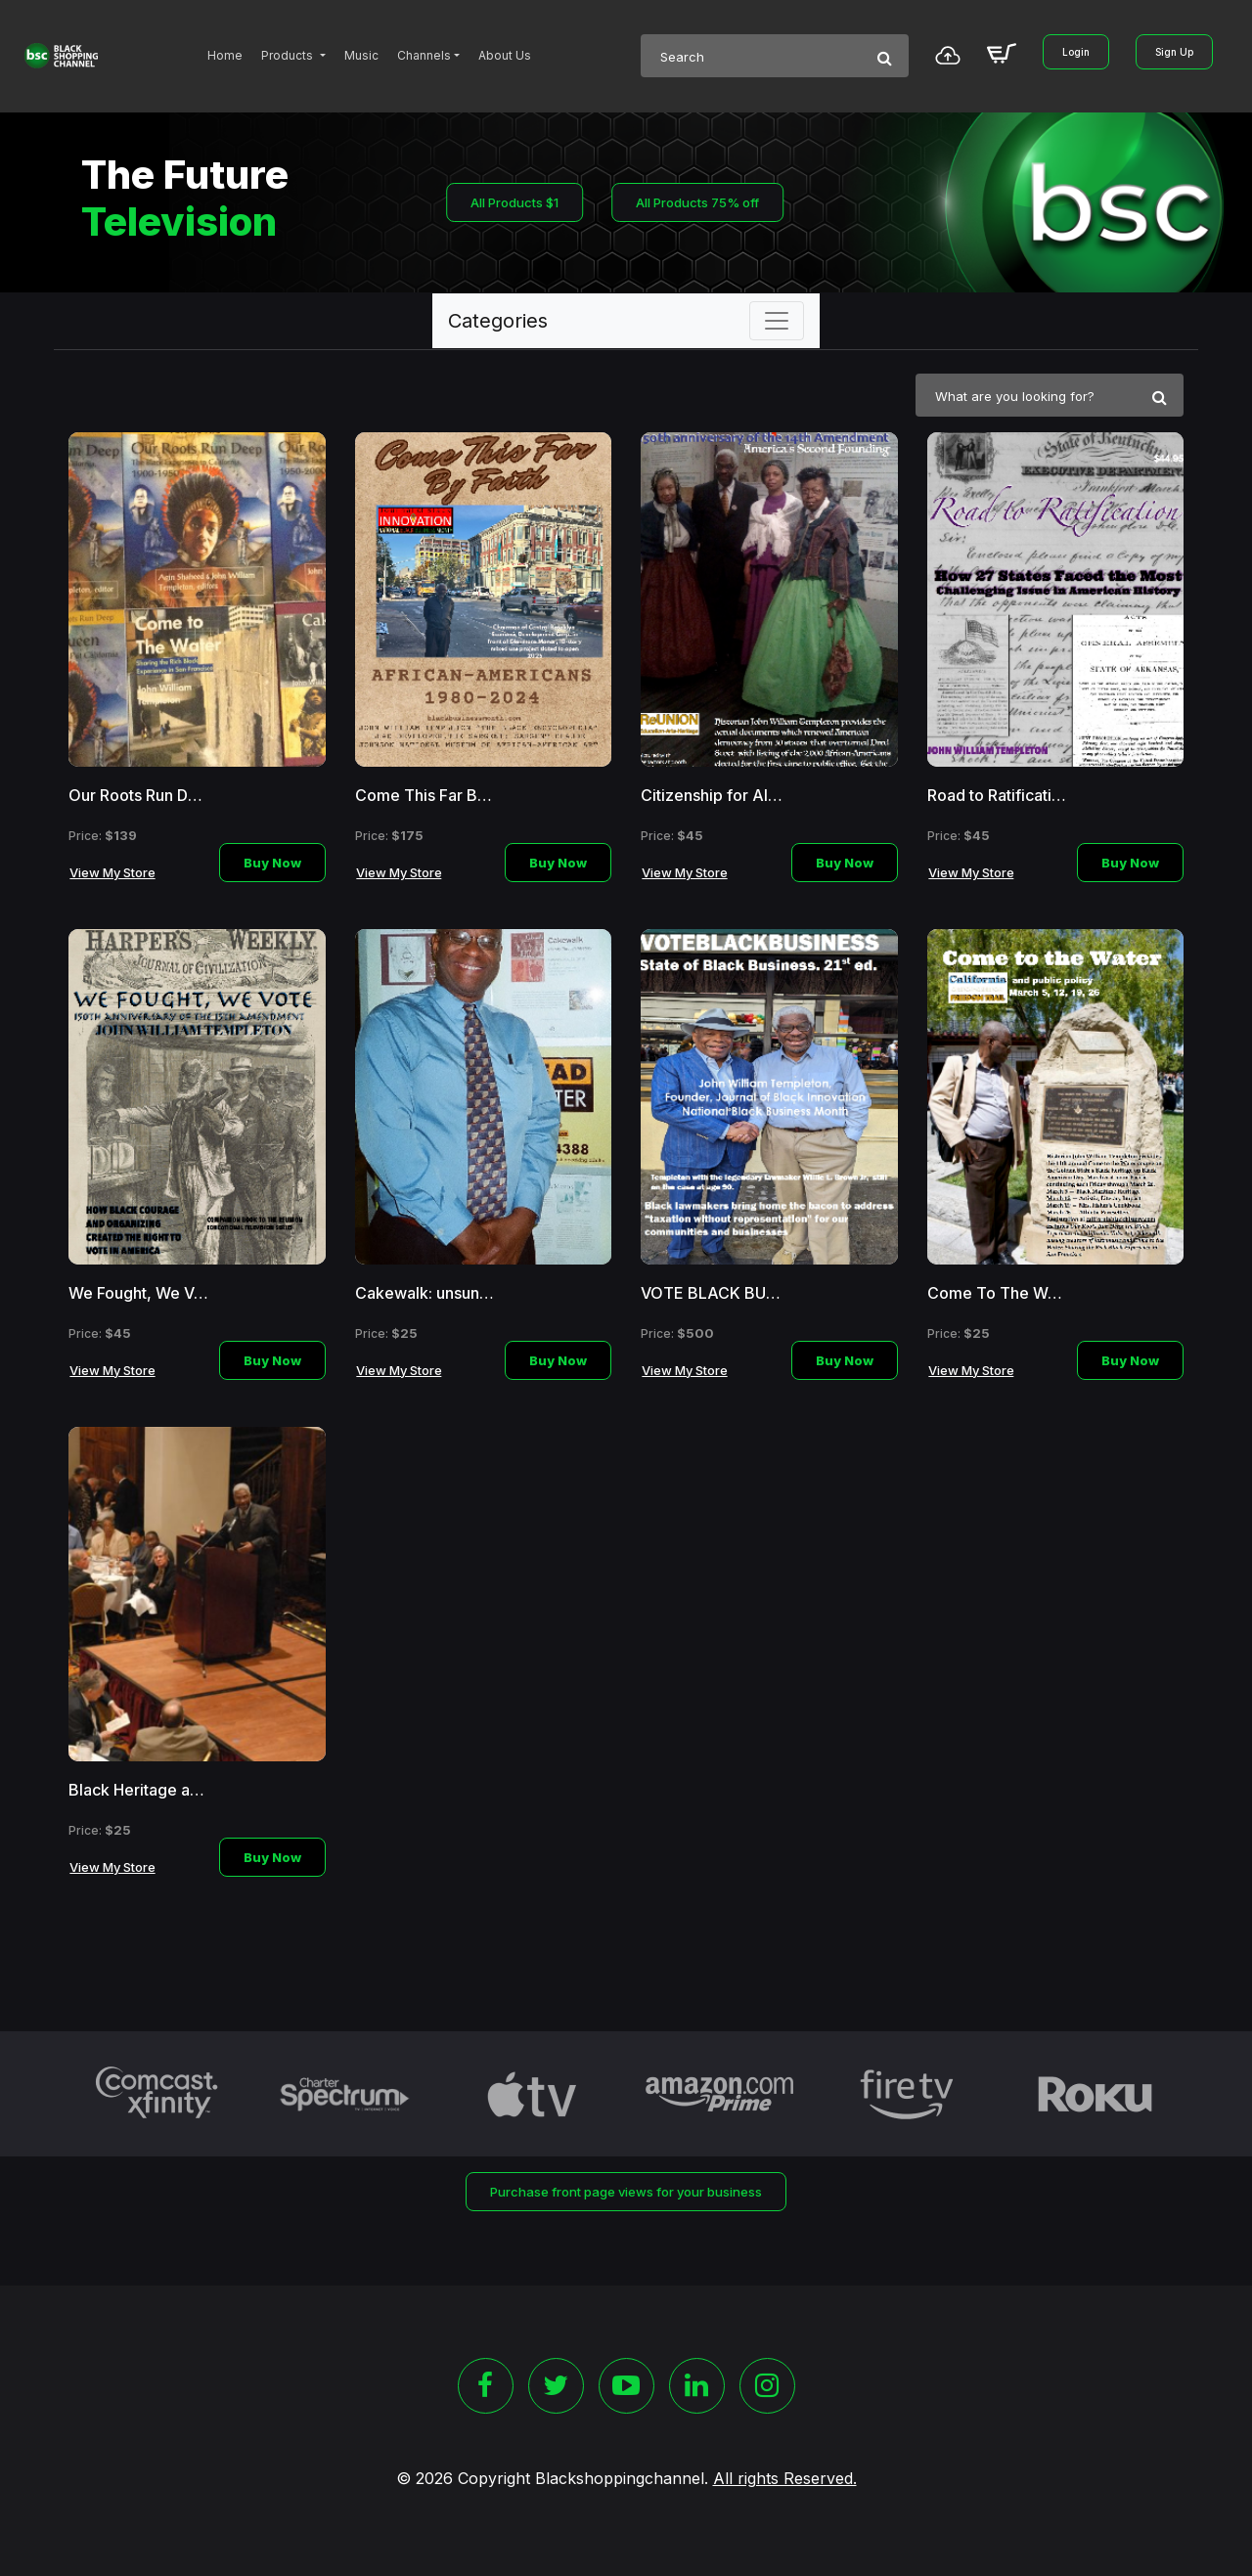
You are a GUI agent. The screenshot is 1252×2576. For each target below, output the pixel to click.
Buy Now (272, 862)
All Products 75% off (697, 202)
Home (225, 55)
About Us (504, 55)
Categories (498, 321)
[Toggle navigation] (776, 320)
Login (1076, 52)
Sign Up (1174, 52)
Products (288, 55)
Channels (424, 55)
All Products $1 (514, 202)
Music (361, 55)
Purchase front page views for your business (626, 2191)
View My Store (112, 872)
